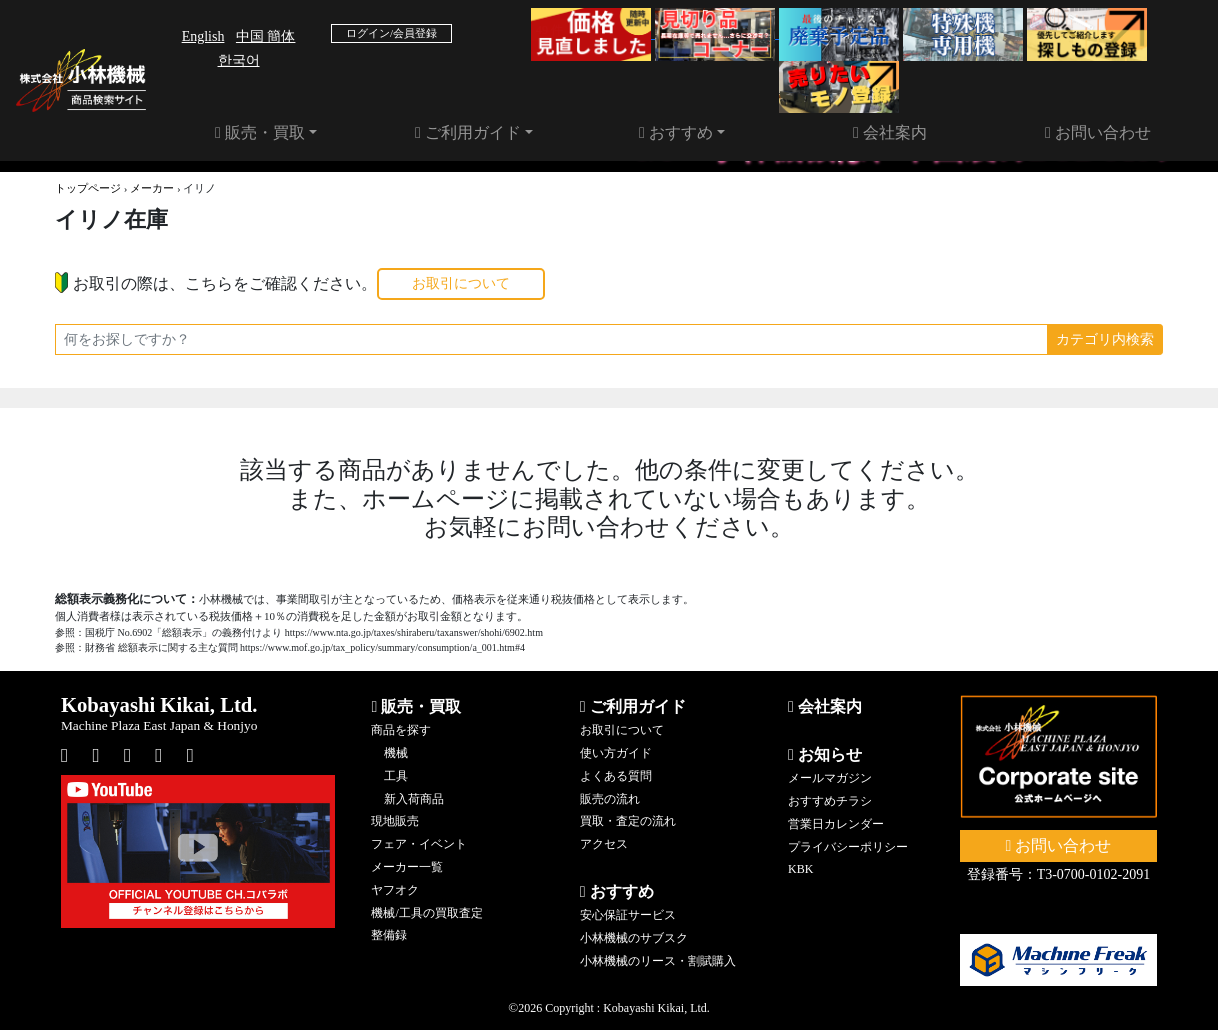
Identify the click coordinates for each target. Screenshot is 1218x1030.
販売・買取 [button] (260, 132)
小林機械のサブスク (634, 938)
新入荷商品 (414, 799)
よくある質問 (616, 776)
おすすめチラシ (830, 801)
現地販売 (395, 821)
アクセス (604, 844)
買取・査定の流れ (628, 821)
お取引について (461, 283)
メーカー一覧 (407, 867)
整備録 (389, 935)
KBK (800, 869)
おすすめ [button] (676, 132)
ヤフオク (395, 890)
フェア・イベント (419, 844)
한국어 (239, 60)
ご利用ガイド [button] (468, 132)
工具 (396, 776)
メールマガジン (830, 778)
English (203, 36)
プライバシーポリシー (848, 847)
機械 (396, 753)
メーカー (152, 188)
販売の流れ (610, 799)
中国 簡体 (266, 36)
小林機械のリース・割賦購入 (658, 961)
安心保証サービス (628, 915)
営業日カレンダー (836, 824)
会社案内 (890, 132)
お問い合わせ (1098, 132)
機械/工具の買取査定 (426, 913)
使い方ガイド (616, 753)
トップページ (88, 188)
